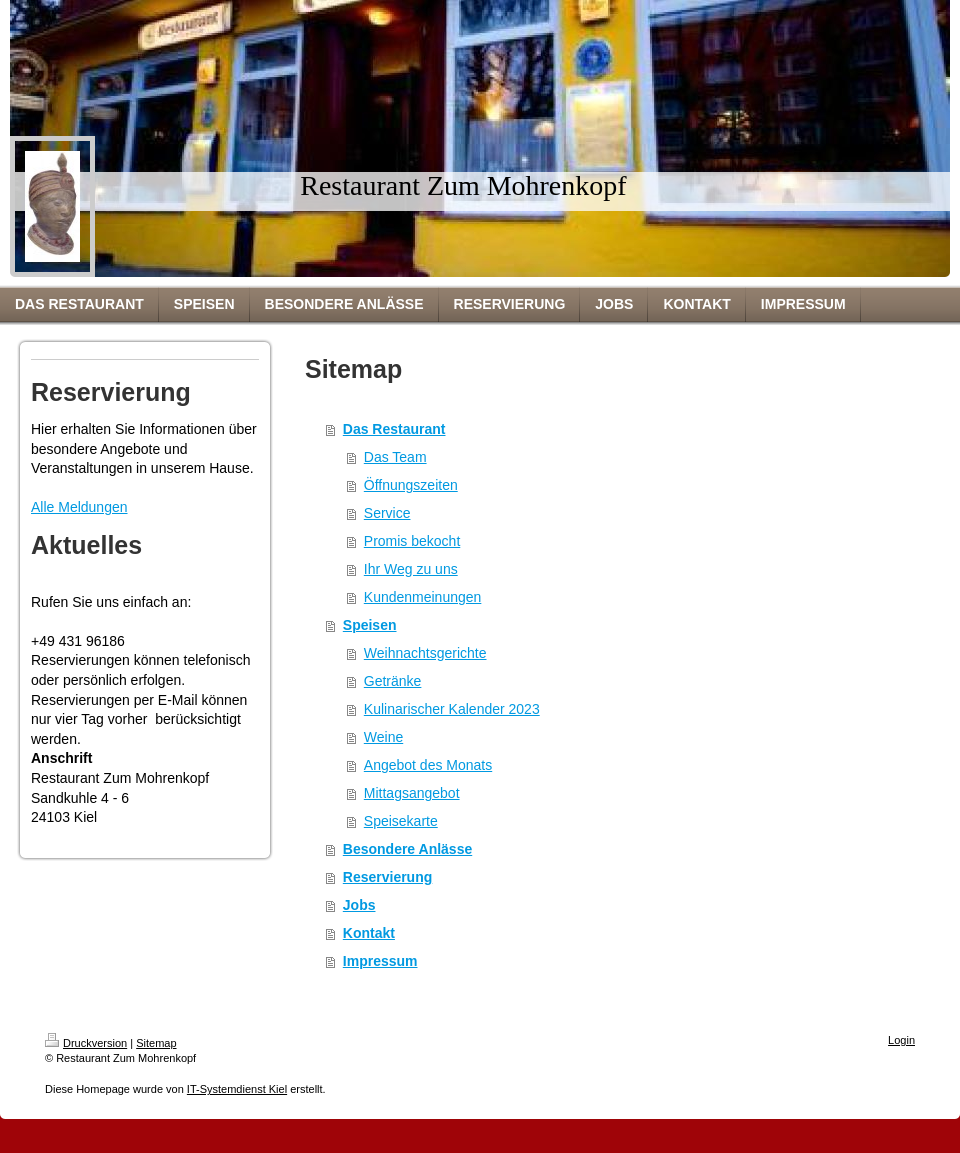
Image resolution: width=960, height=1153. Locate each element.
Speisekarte (401, 821)
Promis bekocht (412, 541)
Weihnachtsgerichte (425, 653)
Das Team (395, 457)
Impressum (380, 961)
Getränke (393, 681)
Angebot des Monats (428, 765)
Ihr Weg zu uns (411, 569)
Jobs (359, 905)
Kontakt (369, 933)
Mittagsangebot (412, 793)
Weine (383, 737)
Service (387, 513)
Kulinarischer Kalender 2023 (452, 709)
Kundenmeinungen (423, 597)
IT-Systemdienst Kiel (237, 1089)
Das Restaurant (394, 429)
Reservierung (387, 877)
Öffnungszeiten (411, 485)
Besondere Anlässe (407, 849)
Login (901, 1040)
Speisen (370, 625)
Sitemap (156, 1043)
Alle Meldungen (79, 507)
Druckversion (86, 1043)
